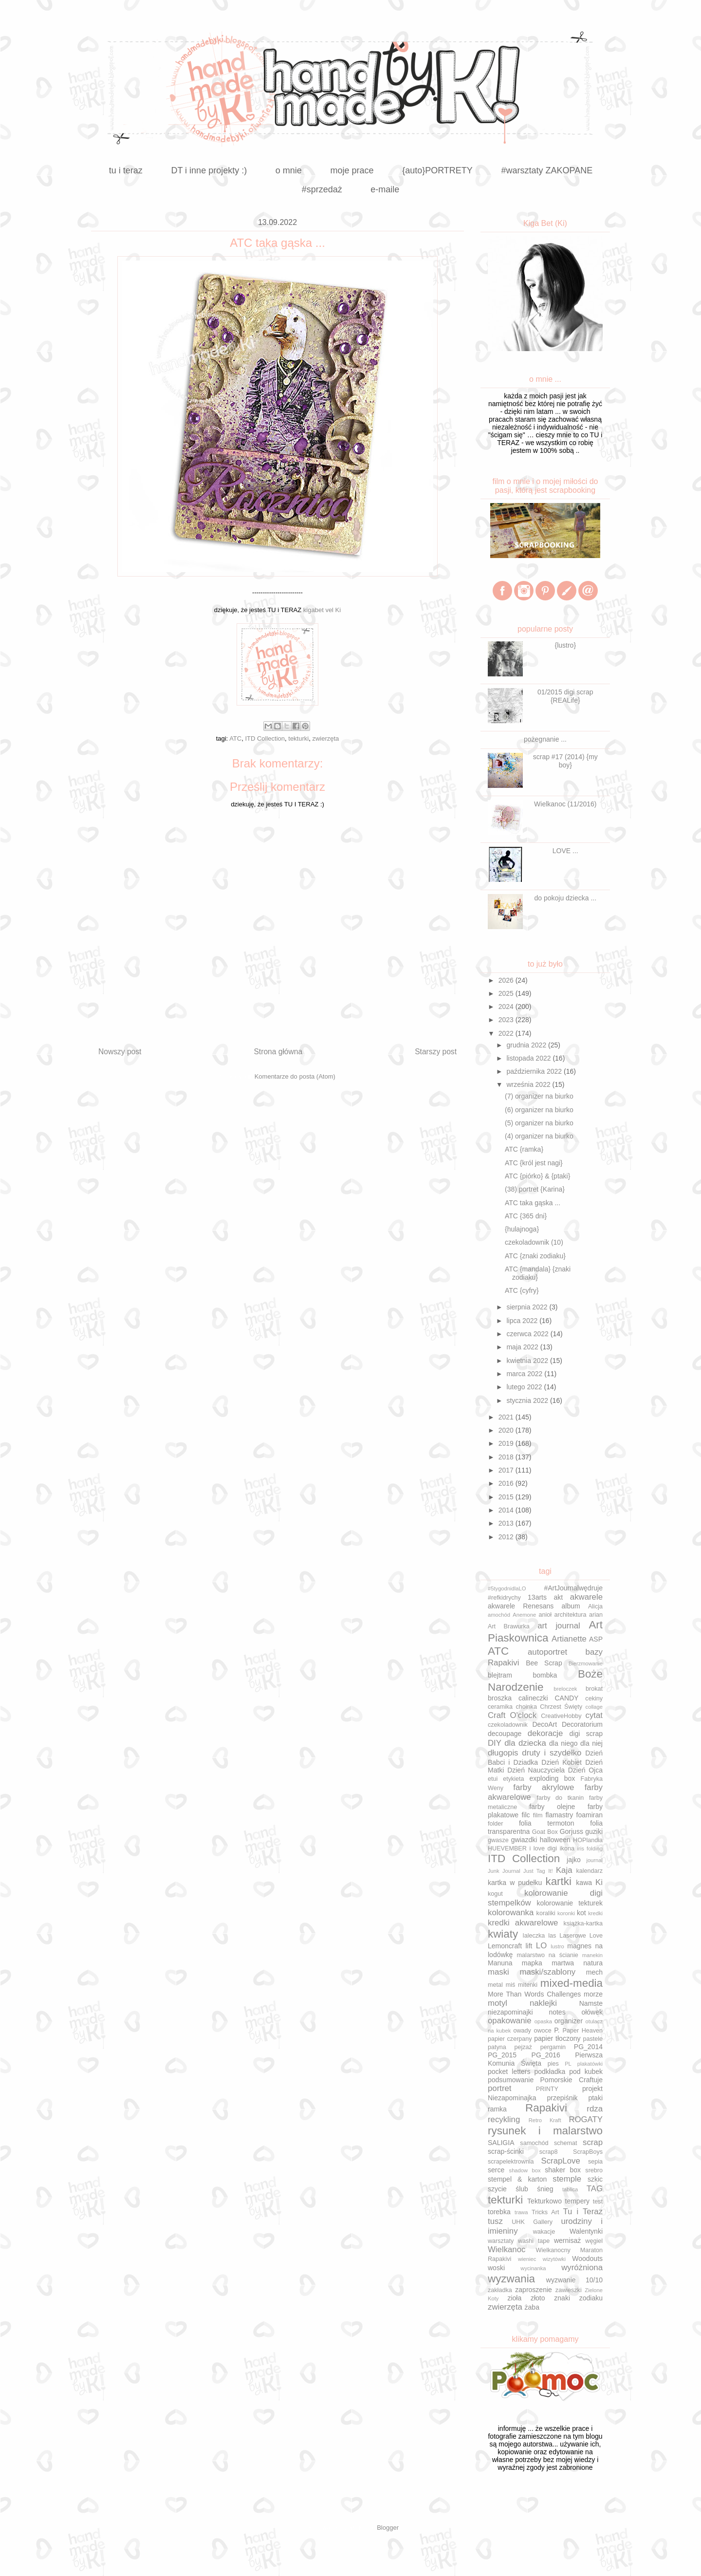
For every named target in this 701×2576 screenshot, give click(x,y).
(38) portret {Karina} (535, 1189)
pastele (593, 2038)
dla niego (563, 1743)
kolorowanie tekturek (569, 1903)
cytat (594, 1715)
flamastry (559, 1815)
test (598, 2201)
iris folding (590, 1848)
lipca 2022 (522, 1321)
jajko (574, 1860)
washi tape (534, 2241)
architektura (570, 1614)
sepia (595, 2161)
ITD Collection (265, 738)
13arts (537, 1597)
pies (553, 2063)
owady (522, 2030)
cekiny (594, 1698)
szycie (497, 2189)
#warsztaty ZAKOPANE (547, 170)
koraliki (545, 1913)
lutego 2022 (525, 1387)
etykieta (513, 1778)
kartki (558, 1881)
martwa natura (577, 1963)
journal (594, 1860)
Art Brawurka (509, 1626)
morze (593, 1994)
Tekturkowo (544, 2201)
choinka (526, 1706)
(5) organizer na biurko (539, 1123)
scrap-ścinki (506, 2151)
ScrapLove (560, 2160)
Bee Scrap (544, 1663)
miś (511, 1984)
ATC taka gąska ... (532, 1203)
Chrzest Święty (561, 1706)
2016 (507, 1483)
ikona (567, 1848)
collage (594, 1707)
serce (496, 2170)
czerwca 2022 (528, 1334)
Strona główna (278, 1051)
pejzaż (523, 2047)
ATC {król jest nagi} (534, 1163)
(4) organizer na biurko (539, 1136)
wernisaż (567, 2240)
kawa (584, 1882)
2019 (507, 1443)
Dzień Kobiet (561, 1762)
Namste (591, 2003)
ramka (497, 2109)
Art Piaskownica (545, 1631)
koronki (566, 1913)
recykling (504, 2119)
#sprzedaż (322, 189)
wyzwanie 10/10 (574, 2280)
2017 (507, 1470)
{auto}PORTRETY (437, 170)
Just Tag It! (538, 1871)
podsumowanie (511, 2080)
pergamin (553, 2047)
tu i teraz (126, 170)
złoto (538, 2298)
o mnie (289, 170)
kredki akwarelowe (523, 1922)
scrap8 (548, 2151)
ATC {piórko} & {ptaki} (537, 1176)
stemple (567, 2179)
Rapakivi (546, 2108)
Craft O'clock (512, 1715)
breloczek (565, 1689)
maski (498, 1972)
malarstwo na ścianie (547, 1955)
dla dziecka (525, 1743)
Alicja (595, 1606)
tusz (495, 2221)
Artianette (569, 1638)
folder (495, 1823)
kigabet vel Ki (322, 610)
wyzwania (511, 2279)
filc (525, 1815)
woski (496, 2268)
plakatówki (590, 2064)
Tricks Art (545, 2212)
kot (581, 1913)
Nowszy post (119, 1051)
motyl (497, 2003)
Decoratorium (582, 1724)
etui (493, 1778)
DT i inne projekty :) (209, 170)
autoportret (547, 1652)
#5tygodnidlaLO (507, 1588)
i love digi (543, 1848)
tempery (577, 2201)
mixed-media (571, 1983)
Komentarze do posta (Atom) (295, 1076)
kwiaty (503, 1934)
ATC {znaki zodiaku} (535, 1256)
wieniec (527, 2259)
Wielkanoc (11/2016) (565, 804)
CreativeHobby (561, 1716)
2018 (507, 1457)
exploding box (552, 1778)
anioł (545, 1614)
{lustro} (565, 645)
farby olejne (552, 1807)
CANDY (566, 1698)
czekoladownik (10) (534, 1242)
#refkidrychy (504, 1597)
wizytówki (554, 2259)
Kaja (564, 1870)
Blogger (387, 2527)
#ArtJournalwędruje (573, 1588)
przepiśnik (562, 2098)
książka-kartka (583, 1923)
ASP (596, 1639)
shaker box (563, 2170)
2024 (507, 1006)
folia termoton (546, 1823)
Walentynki (586, 2231)
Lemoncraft (505, 1946)
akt (558, 1597)
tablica (570, 2189)
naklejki (543, 2003)
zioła (514, 2298)
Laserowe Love (581, 1935)
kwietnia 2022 (528, 1360)
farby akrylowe (543, 1787)
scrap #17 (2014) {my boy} (565, 761)
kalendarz (589, 1870)
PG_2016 (546, 2055)
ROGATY (586, 2119)
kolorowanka (511, 1912)
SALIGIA (501, 2143)
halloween (555, 1840)
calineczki (533, 1698)
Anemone (524, 1615)
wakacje (544, 2231)
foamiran (589, 1815)
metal (495, 1984)
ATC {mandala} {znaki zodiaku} (538, 1273)
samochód (534, 2143)
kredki (595, 1913)
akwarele (586, 1597)
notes (557, 2012)
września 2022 (529, 1084)
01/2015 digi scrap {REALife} (565, 696)
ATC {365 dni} (526, 1216)
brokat (594, 1688)
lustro (557, 1946)
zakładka (500, 2290)
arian (596, 1614)
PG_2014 (588, 2047)
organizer (568, 2021)
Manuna (500, 1963)
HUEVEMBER (507, 1848)
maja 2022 (523, 1347)
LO (541, 1945)
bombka (545, 1675)
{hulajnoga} (522, 1229)
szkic (595, 2179)
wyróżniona (582, 2267)
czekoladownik (508, 1724)
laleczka (534, 1935)
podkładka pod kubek (568, 2071)
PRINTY (547, 2089)
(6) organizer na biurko (539, 1110)
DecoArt (544, 1724)
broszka (500, 1698)
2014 (507, 1510)
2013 (507, 1523)
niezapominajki (510, 2012)
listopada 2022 (529, 1058)
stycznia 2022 (528, 1400)
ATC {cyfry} (522, 1290)
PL (568, 2064)
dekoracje (545, 1733)
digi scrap (586, 1733)
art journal (558, 1625)
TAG (595, 2188)
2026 (507, 980)
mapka (532, 1963)
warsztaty (501, 2241)
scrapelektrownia (511, 2161)
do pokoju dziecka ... (565, 898)
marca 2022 (525, 1374)
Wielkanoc (506, 2249)
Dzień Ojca (585, 1770)
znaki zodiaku (578, 2298)
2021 (507, 1417)
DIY (494, 1743)
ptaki (595, 2098)
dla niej (591, 1743)
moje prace (351, 170)
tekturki (298, 738)
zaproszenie (533, 2290)
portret (500, 2088)
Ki (599, 1882)
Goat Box (545, 1832)
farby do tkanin (560, 1797)
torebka (499, 2212)
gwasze (498, 1840)
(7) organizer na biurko (539, 1096)
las (552, 1935)
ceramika (500, 1706)
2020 (507, 1430)
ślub (522, 2189)
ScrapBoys (588, 2151)
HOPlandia (588, 1840)
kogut (495, 1893)
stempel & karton (517, 2179)
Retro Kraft (545, 2120)
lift (528, 1946)
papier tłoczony (557, 2038)
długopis (503, 1752)
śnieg (545, 2189)
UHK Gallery (532, 2222)
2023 (507, 1020)
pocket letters (509, 2071)
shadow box (525, 2170)
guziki (594, 1831)
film (538, 1815)
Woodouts (587, 2258)
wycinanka (533, 2268)
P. (556, 2030)
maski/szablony (547, 1972)
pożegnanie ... (545, 739)
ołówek (592, 2012)
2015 (507, 1497)
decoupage (504, 1733)
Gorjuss (571, 1831)
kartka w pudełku (515, 1882)
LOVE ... (565, 851)
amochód (499, 1615)
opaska (543, 2021)
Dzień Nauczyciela (536, 1770)
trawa (521, 2212)
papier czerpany (510, 2038)
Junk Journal (504, 1871)
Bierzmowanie (586, 1663)
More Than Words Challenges (534, 1994)
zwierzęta (325, 738)
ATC (235, 738)
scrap (593, 2142)
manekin (592, 1955)
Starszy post (436, 1051)
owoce (542, 2030)
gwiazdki (524, 1840)
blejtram (500, 1675)
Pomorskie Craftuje (571, 2080)
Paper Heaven (583, 2030)
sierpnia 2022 (527, 1307)
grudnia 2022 (527, 1045)
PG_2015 (502, 2055)
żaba (532, 2307)
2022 (507, 1033)
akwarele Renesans (520, 1606)
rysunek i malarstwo (545, 2131)
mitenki (527, 1984)
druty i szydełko (551, 1752)
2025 (507, 993)
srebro (594, 2170)
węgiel (594, 2241)
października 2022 (535, 1071)
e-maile (384, 189)
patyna (497, 2047)
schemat (565, 2143)
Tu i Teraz (583, 2211)
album (571, 1606)
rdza (595, 2108)
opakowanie (510, 2020)
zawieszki (568, 2290)
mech (594, 1972)
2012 (507, 1537)
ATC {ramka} (524, 1149)
